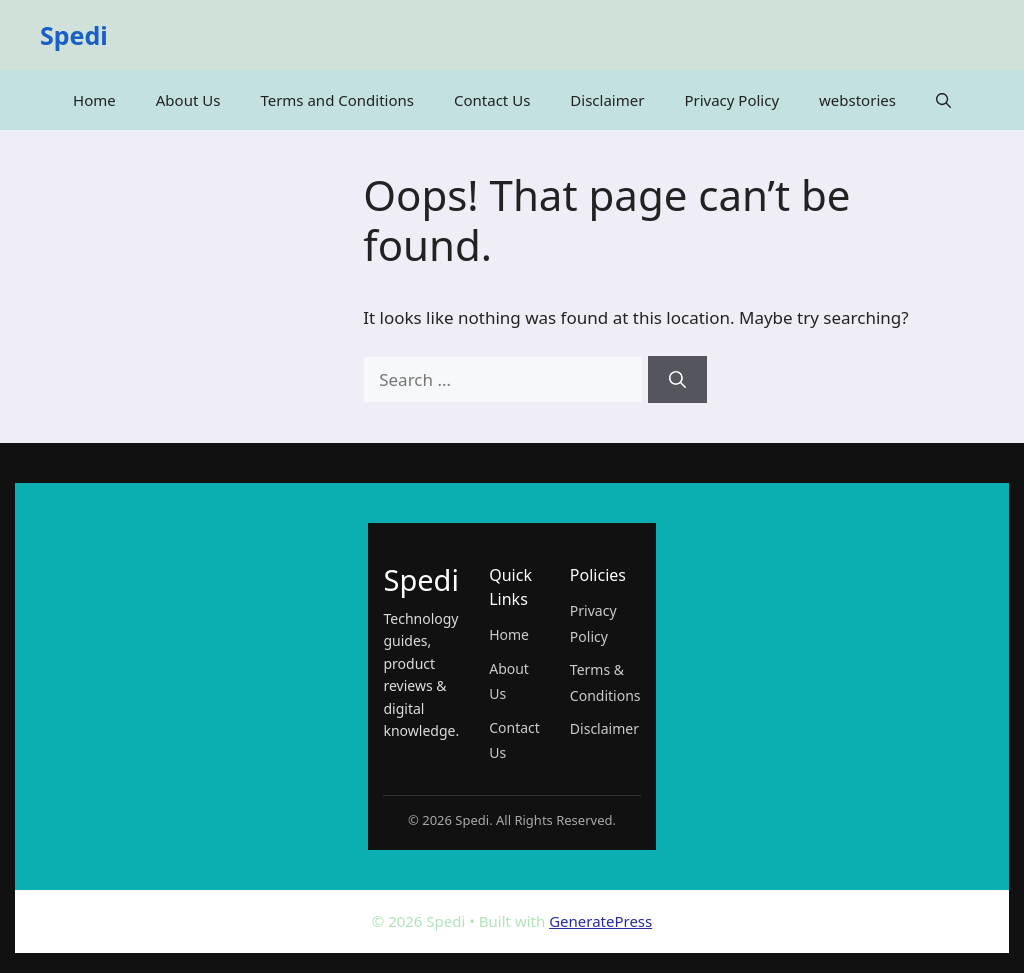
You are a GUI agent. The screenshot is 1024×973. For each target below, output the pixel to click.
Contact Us (492, 100)
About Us (188, 100)
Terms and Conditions (337, 100)
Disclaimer (607, 100)
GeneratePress (600, 921)
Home (94, 100)
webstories (857, 100)
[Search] (677, 380)
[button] (943, 100)
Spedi (74, 35)
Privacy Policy (731, 100)
